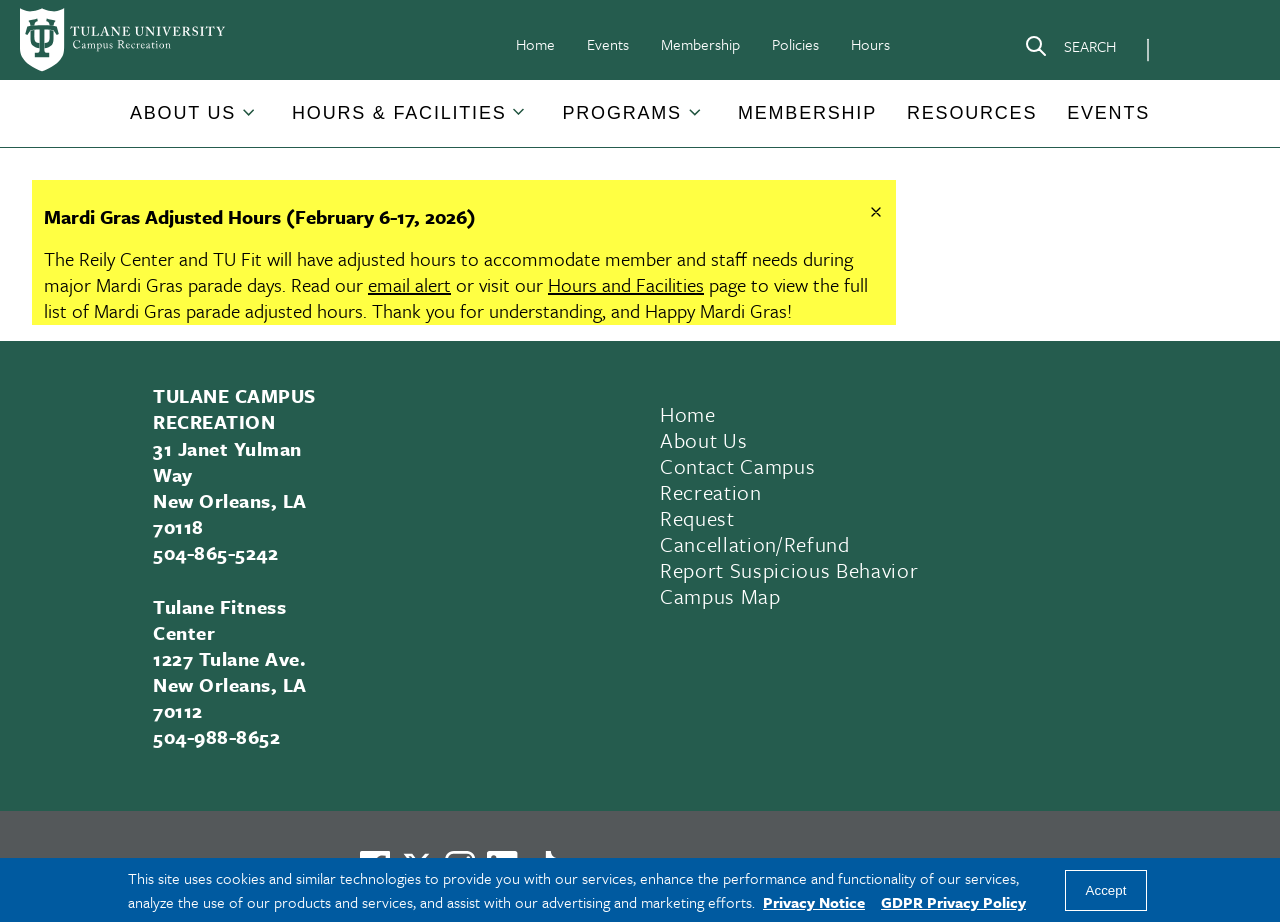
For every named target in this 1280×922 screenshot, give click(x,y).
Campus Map (720, 596)
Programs (622, 113)
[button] (184, 113)
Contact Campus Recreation (737, 479)
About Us (183, 113)
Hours (870, 44)
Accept (1106, 890)
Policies (795, 44)
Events (608, 44)
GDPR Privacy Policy (953, 902)
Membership (700, 44)
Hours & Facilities (399, 113)
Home (535, 44)
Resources (972, 113)
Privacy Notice (814, 902)
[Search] (1070, 50)
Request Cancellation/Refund (755, 531)
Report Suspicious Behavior (789, 570)
